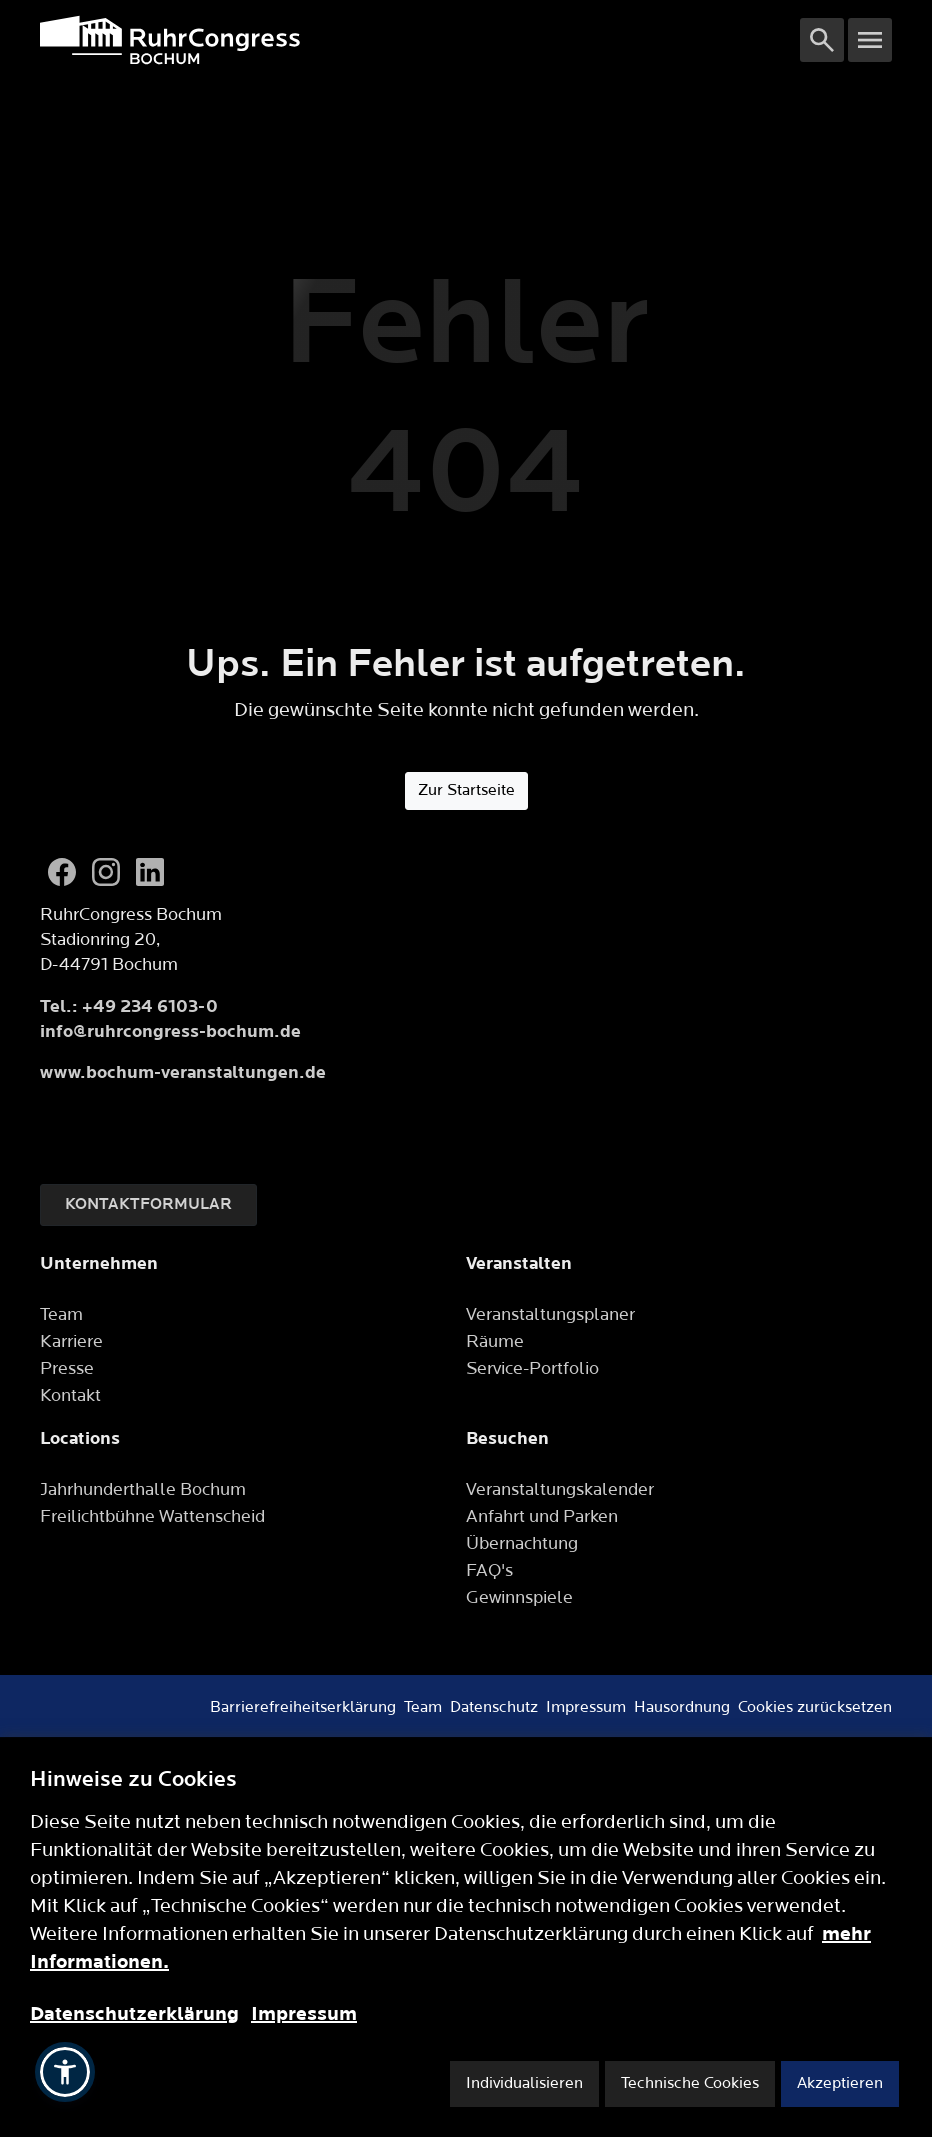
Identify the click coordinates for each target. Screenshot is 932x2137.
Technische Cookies (690, 2083)
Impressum (304, 2014)
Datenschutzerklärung (134, 2014)
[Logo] (420, 40)
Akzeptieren (840, 2083)
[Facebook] (62, 872)
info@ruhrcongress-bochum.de (170, 1031)
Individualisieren (524, 2083)
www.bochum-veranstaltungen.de (183, 1072)
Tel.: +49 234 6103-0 (129, 1006)
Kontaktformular (148, 1204)
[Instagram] (106, 872)
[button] (65, 2072)
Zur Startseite (466, 790)
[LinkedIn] (150, 872)
